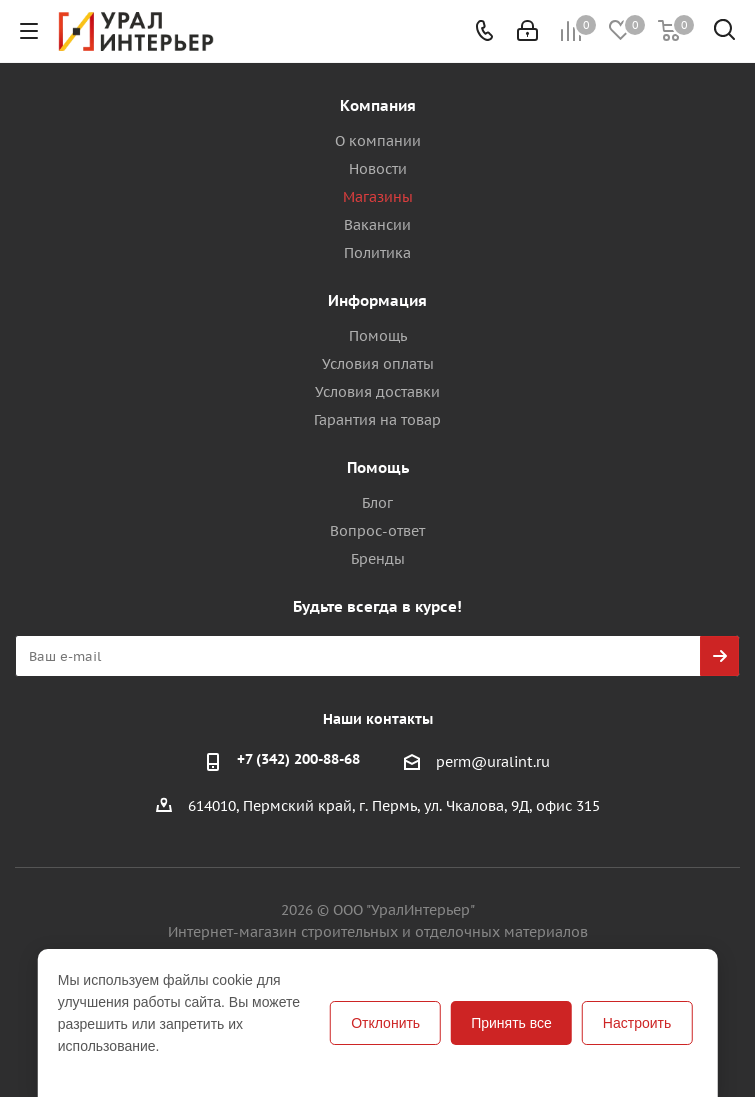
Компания (378, 105)
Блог (377, 503)
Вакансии (377, 225)
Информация (377, 300)
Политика (377, 253)
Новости (378, 169)
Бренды (378, 559)
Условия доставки (377, 392)
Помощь (378, 336)
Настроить (637, 1023)
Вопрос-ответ (377, 531)
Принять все (511, 1023)
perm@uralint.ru (493, 762)
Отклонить (385, 1023)
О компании (378, 141)
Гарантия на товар (377, 420)
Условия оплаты (378, 364)
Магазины (378, 197)
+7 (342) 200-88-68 (298, 759)
